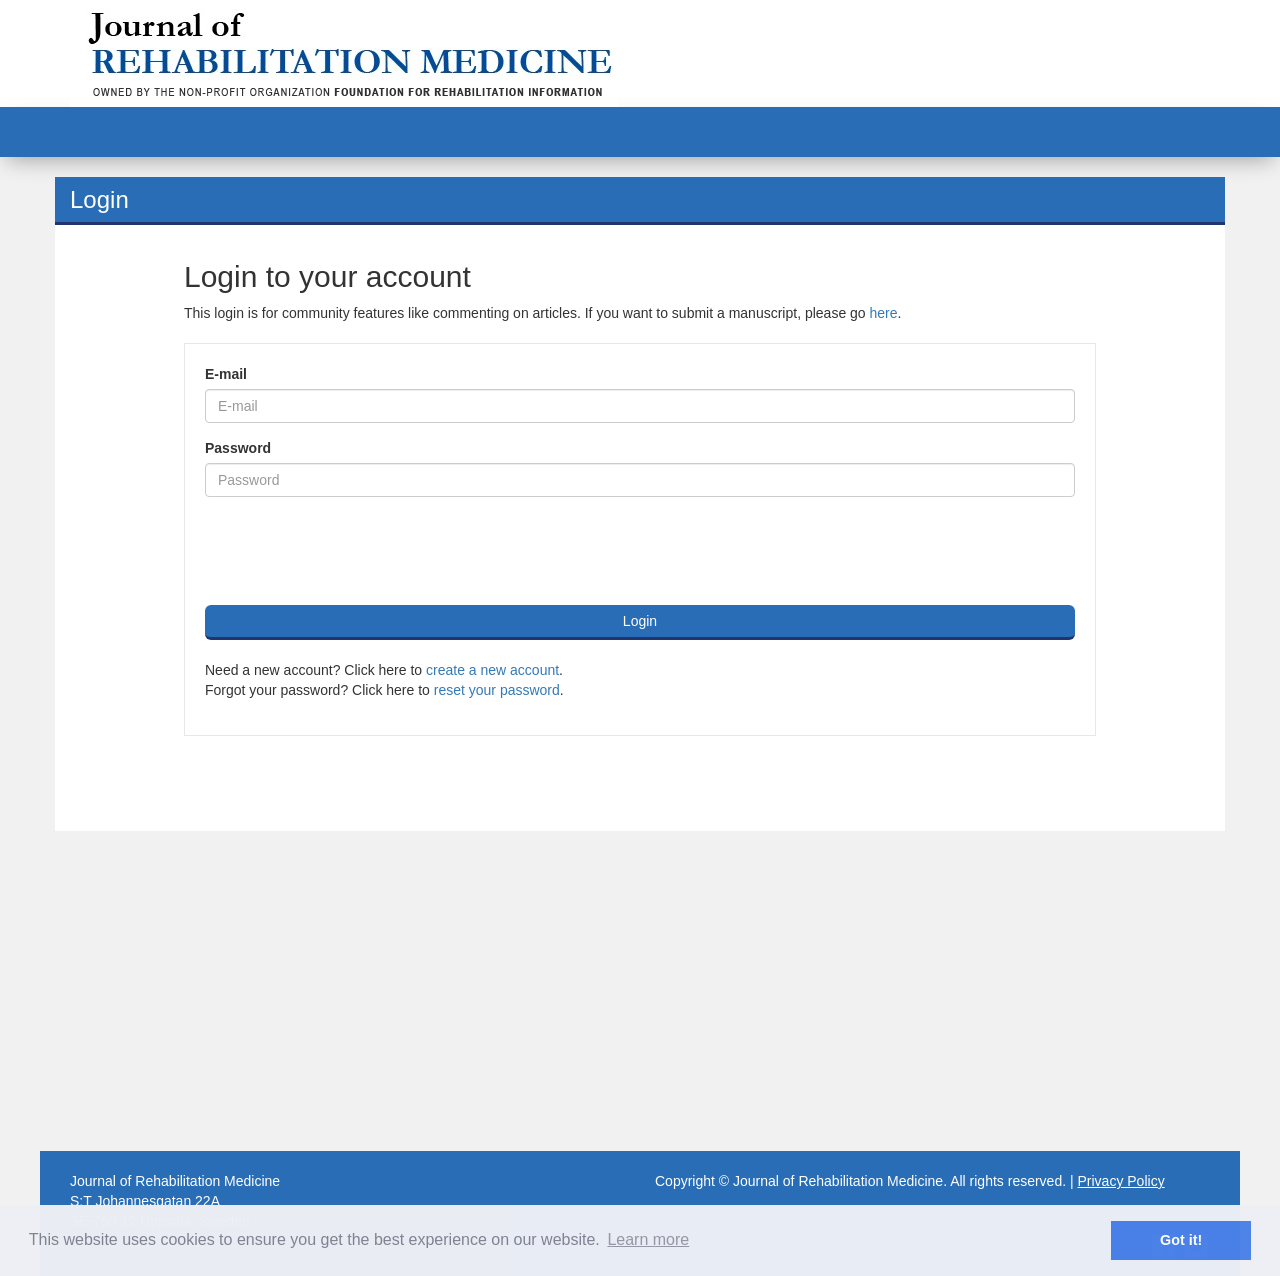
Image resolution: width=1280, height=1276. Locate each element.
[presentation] (357, 551)
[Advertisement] (640, 991)
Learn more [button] (648, 1239)
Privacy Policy (1121, 1181)
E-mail (226, 374)
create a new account (492, 670)
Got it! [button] (1181, 1240)
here (884, 313)
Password (238, 448)
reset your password (497, 690)
